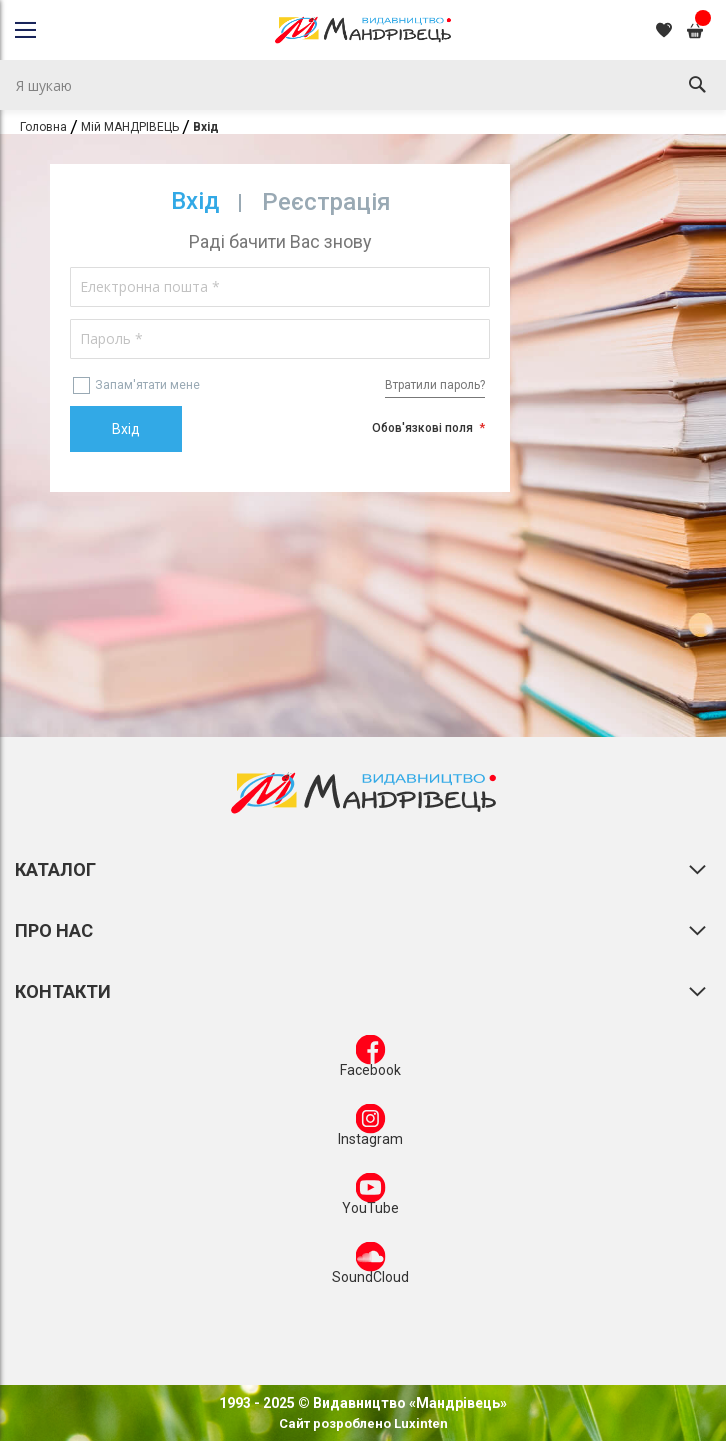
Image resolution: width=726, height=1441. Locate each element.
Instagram (370, 1129)
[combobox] (363, 85)
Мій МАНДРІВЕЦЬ (130, 127)
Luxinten (419, 1423)
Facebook (370, 1060)
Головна (43, 127)
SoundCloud (370, 1267)
